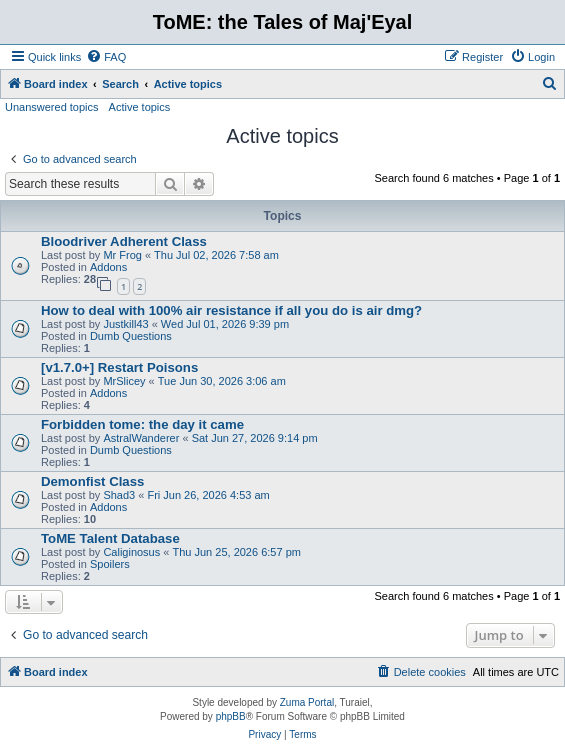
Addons (108, 267)
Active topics (140, 107)
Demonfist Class (92, 481)
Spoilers (110, 564)
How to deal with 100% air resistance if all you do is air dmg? (231, 310)
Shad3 (119, 495)
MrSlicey (124, 381)
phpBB (231, 716)
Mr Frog (122, 255)
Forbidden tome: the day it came (142, 424)
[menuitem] (106, 57)
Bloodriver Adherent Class (124, 241)
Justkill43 (125, 324)
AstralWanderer (141, 438)
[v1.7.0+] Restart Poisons (119, 367)
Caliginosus (131, 552)
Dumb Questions (131, 336)
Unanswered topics (52, 107)
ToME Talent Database (110, 538)
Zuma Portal (307, 702)
